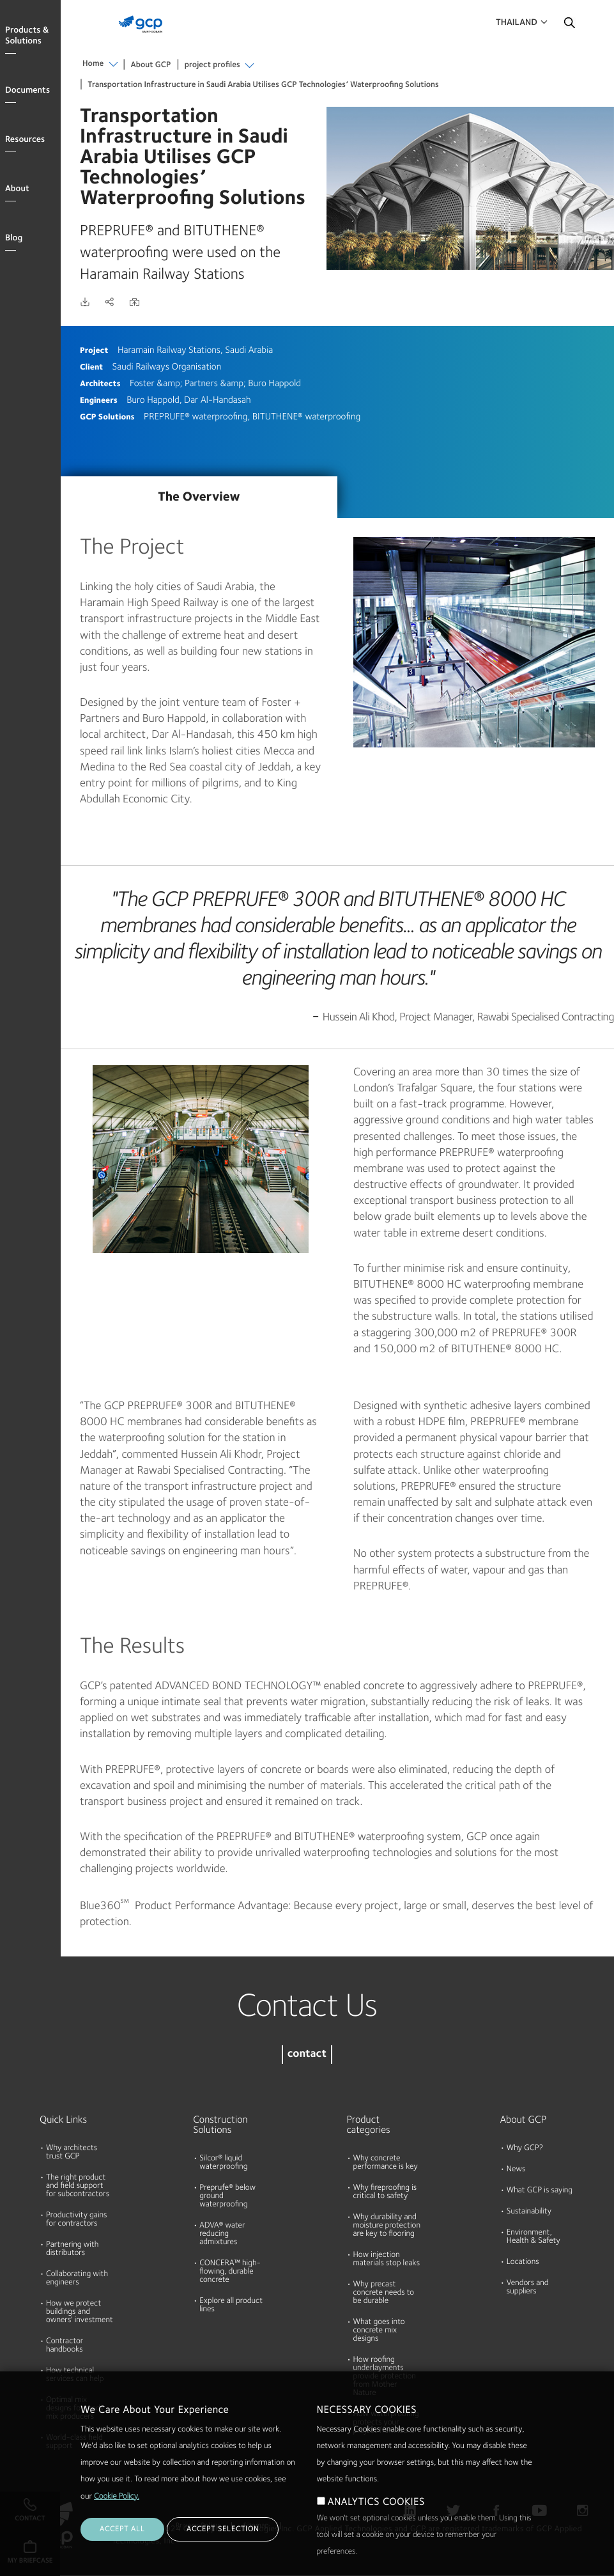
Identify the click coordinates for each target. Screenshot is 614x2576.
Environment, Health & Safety (533, 2237)
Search (569, 26)
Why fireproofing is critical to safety (385, 2192)
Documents (27, 90)
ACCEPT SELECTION (223, 2550)
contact (307, 2054)
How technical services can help (75, 2375)
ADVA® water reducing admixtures (222, 2234)
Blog (13, 238)
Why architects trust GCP (71, 2152)
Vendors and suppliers (528, 2287)
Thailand (516, 23)
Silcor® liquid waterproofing (223, 2163)
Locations (523, 2262)
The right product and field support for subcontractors (77, 2186)
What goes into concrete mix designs (379, 2330)
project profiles (212, 65)
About (17, 189)
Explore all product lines (231, 2305)
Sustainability (529, 2212)
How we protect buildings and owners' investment (79, 2312)
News (516, 2170)
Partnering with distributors (72, 2249)
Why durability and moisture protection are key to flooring (386, 2225)
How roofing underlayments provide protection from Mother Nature (384, 2377)
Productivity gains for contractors (76, 2220)
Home (93, 64)
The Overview (199, 497)
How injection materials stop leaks (386, 2259)
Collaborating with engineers (77, 2278)
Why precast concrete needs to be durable (384, 2293)
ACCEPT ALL (122, 2550)
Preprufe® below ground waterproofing (227, 2196)
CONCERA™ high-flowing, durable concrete (230, 2272)
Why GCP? (525, 2148)
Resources (25, 140)
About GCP (151, 65)
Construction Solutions (220, 2125)
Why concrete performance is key (385, 2163)
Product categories (368, 2125)
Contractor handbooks (64, 2346)
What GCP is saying (539, 2191)
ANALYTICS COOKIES (376, 2523)
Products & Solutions (27, 36)
